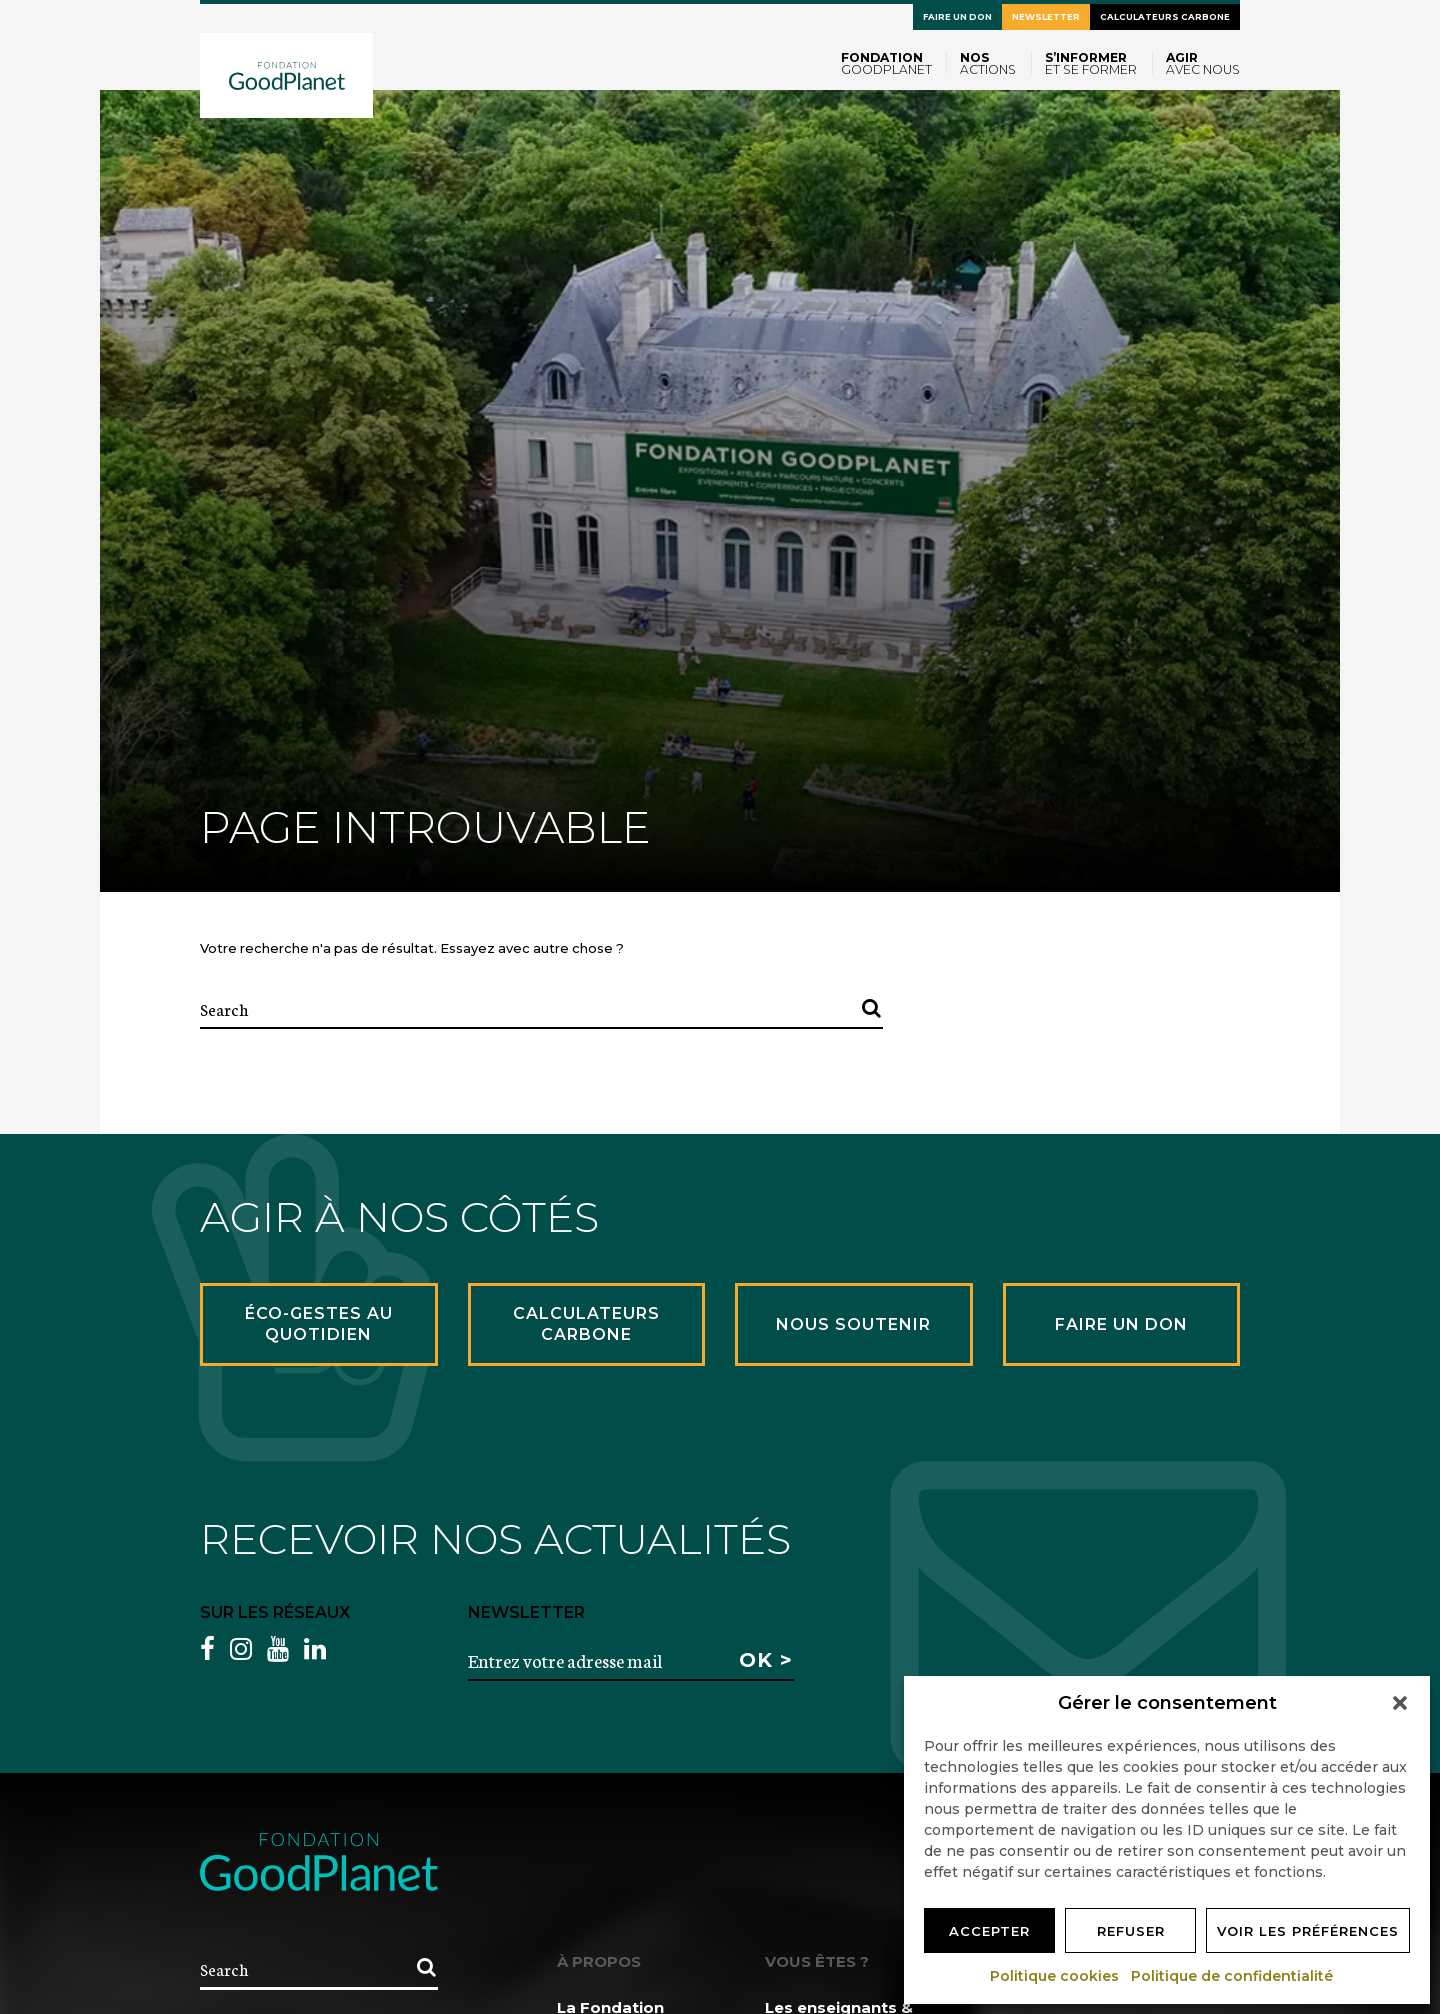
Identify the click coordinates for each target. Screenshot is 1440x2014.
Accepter (989, 1931)
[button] (1400, 1703)
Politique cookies (1055, 1976)
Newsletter (1046, 17)
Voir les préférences (1308, 1931)
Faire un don (957, 17)
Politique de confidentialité (1233, 1976)
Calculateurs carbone (1165, 17)
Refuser (1131, 1931)
